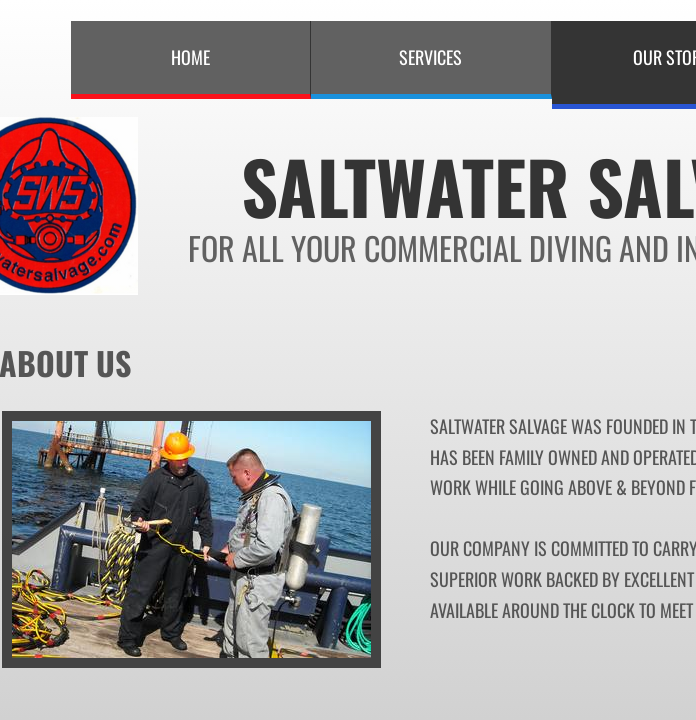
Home (190, 57)
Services (430, 57)
